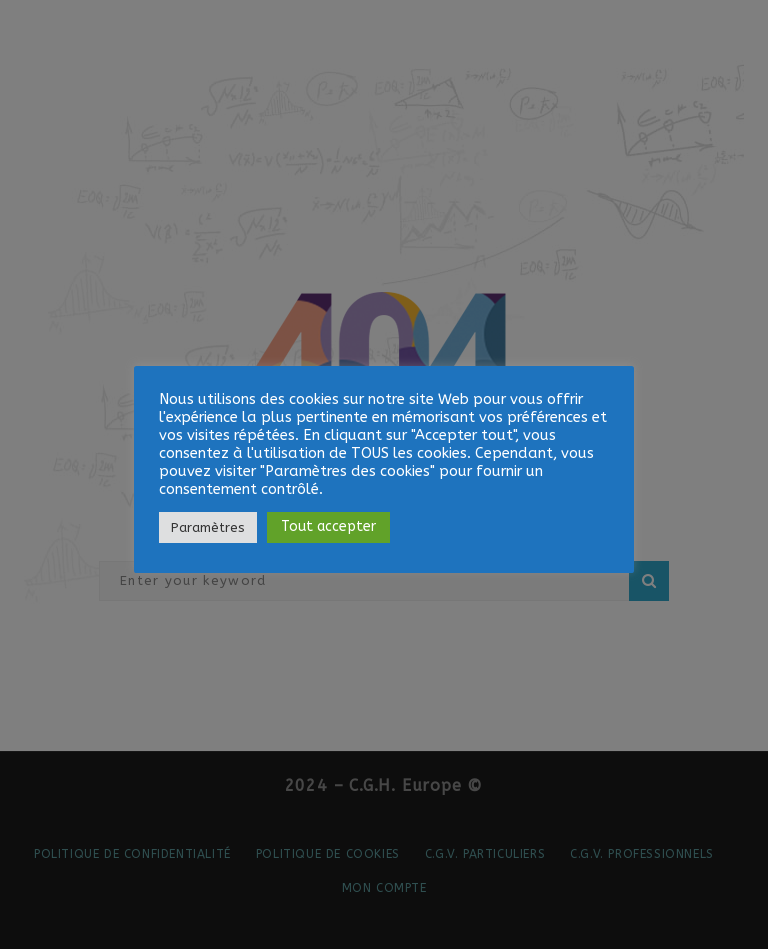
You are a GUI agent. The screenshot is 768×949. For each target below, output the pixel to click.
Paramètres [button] (208, 527)
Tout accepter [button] (328, 526)
